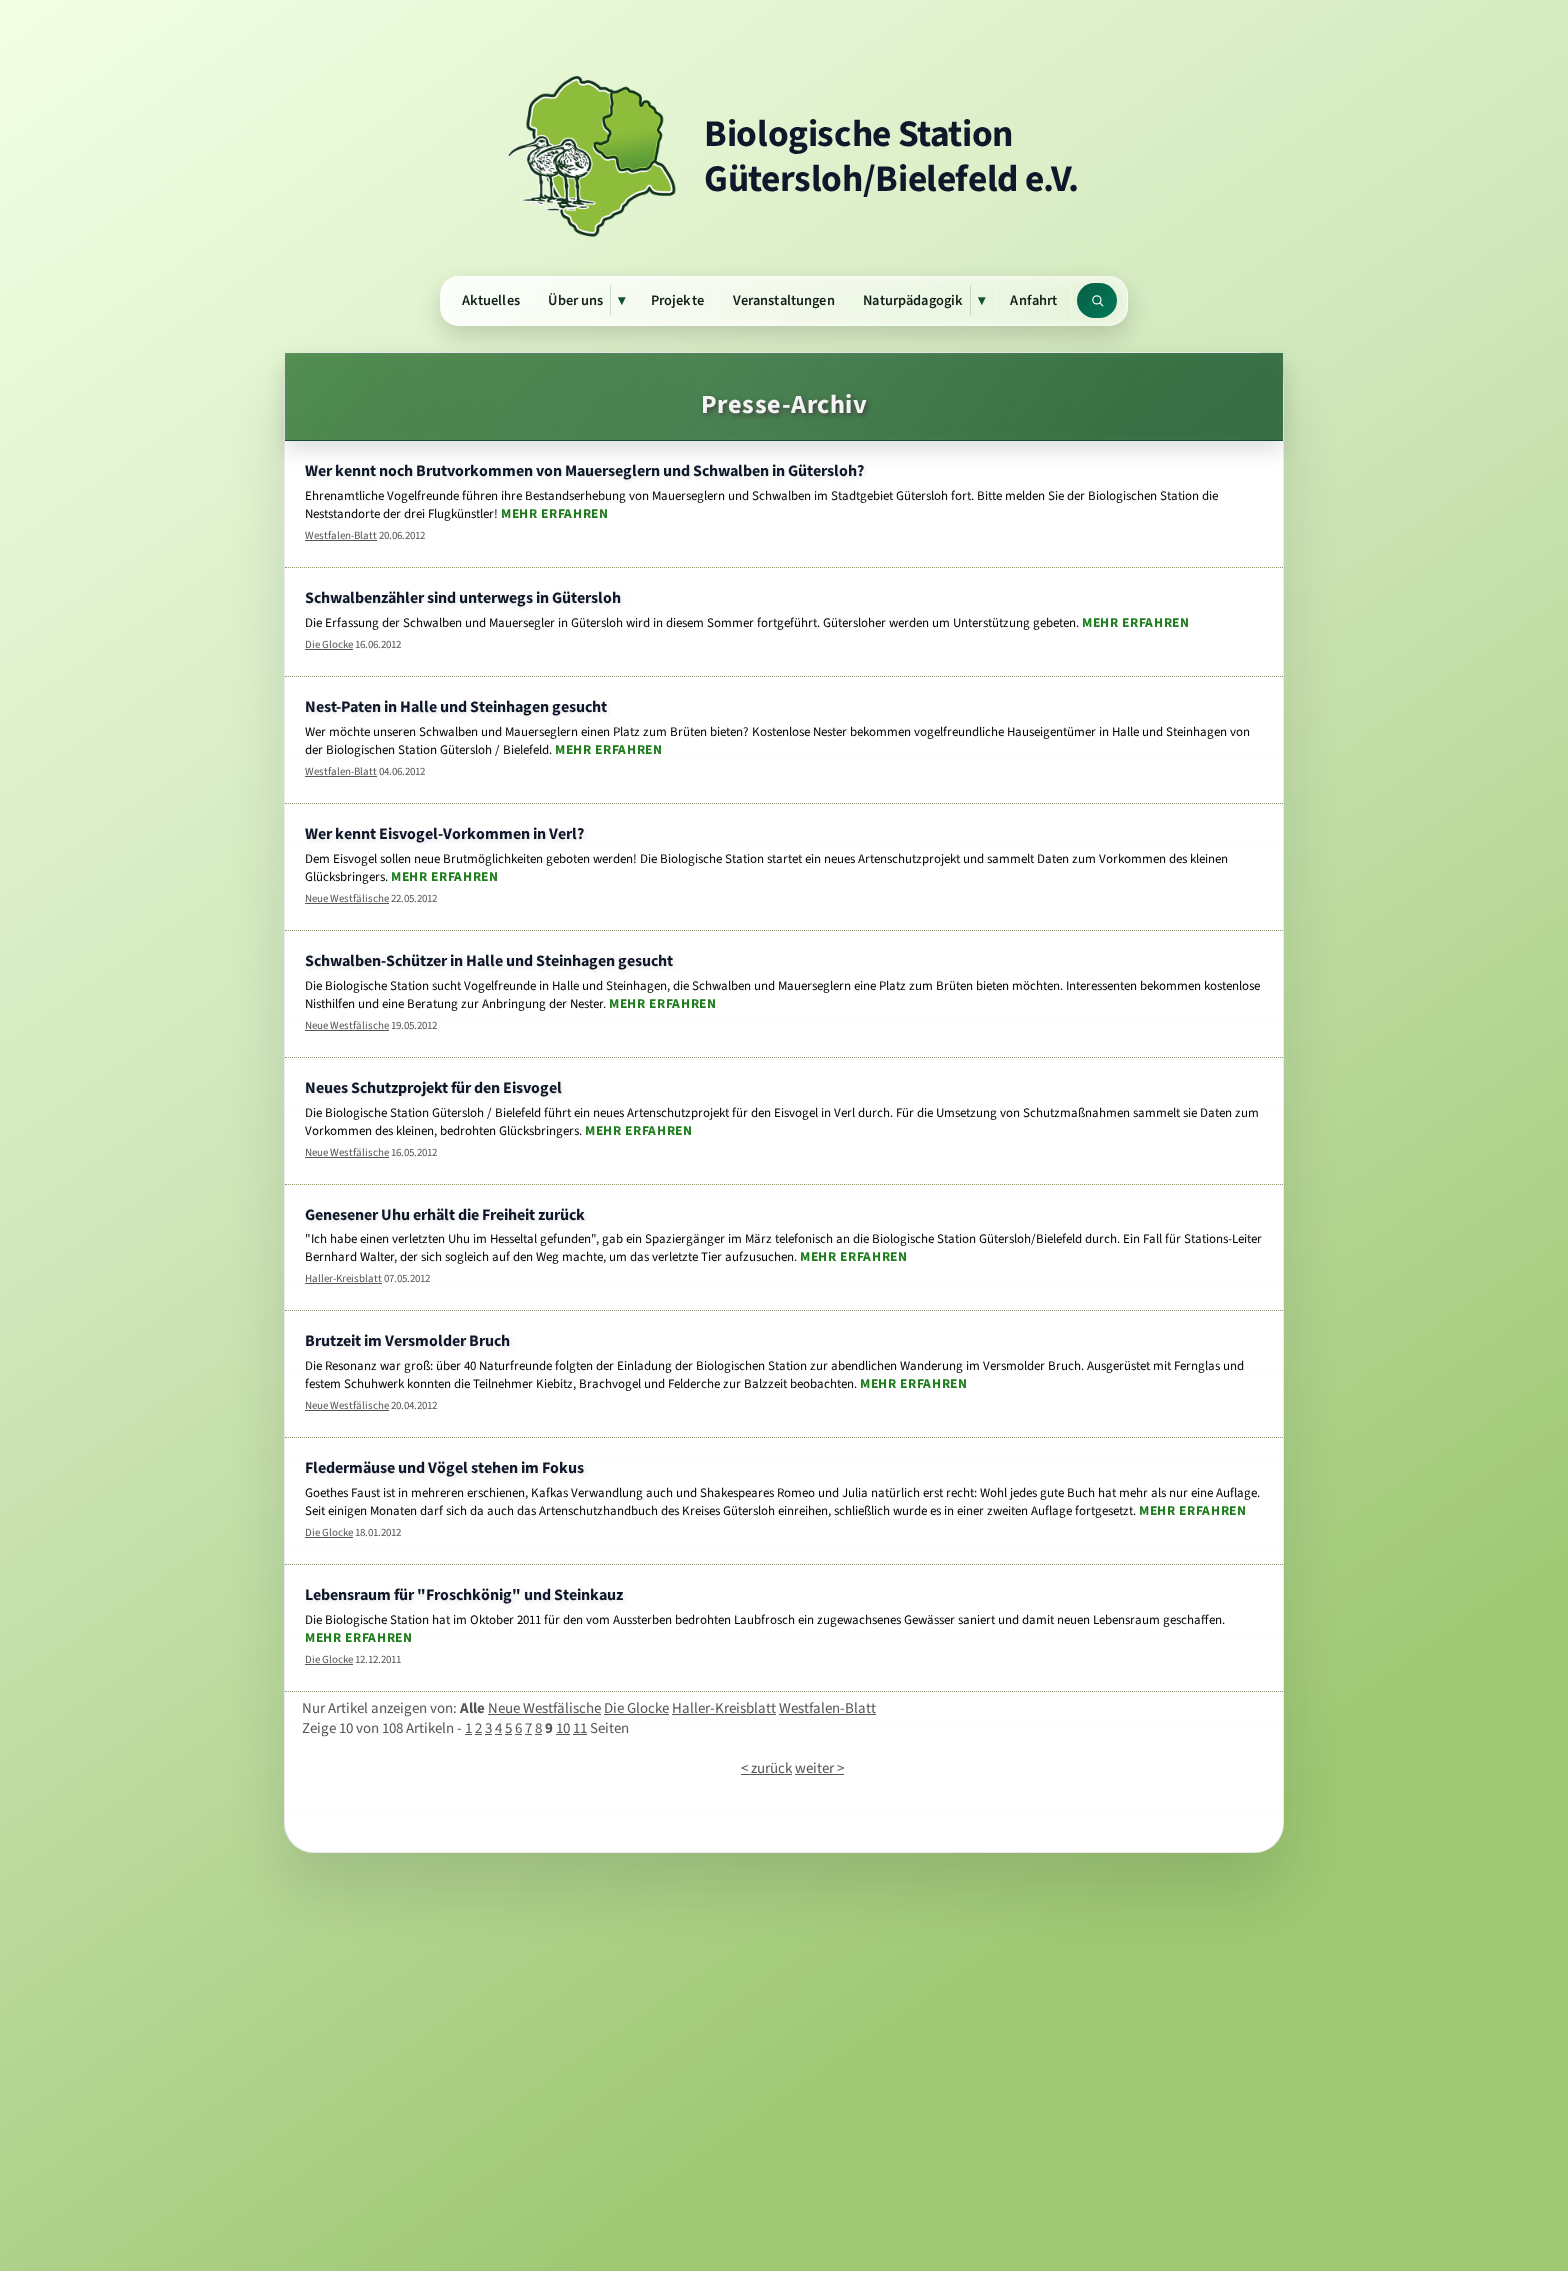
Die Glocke (329, 644)
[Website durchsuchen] (1097, 300)
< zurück (766, 1768)
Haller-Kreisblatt (343, 1278)
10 (563, 1728)
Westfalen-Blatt (341, 535)
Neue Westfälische (347, 898)
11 (580, 1728)
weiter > (819, 1768)
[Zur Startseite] (784, 156)
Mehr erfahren (555, 513)
